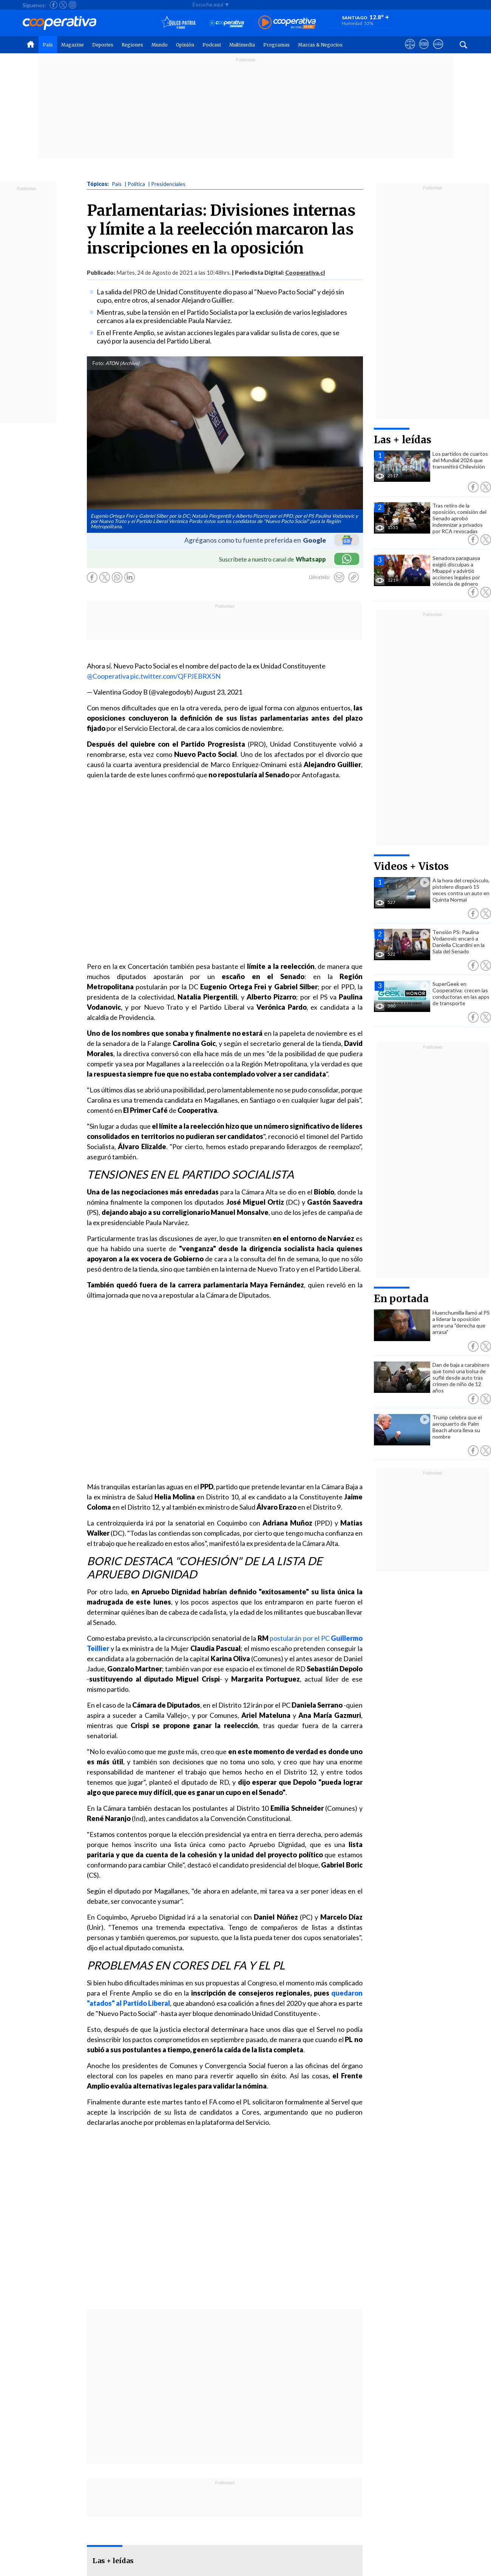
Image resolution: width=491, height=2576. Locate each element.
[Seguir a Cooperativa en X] (63, 5)
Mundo (159, 45)
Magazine (72, 45)
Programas (276, 45)
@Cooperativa (108, 676)
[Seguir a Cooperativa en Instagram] (72, 5)
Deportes (102, 45)
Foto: (98, 363)
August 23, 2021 (218, 692)
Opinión (185, 45)
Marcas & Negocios (320, 45)
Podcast (211, 45)
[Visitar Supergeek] (438, 51)
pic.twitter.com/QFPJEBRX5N (175, 676)
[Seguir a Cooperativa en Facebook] (53, 5)
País (48, 45)
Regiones (132, 45)
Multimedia (242, 45)
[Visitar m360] (424, 51)
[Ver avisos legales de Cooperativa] (410, 51)
